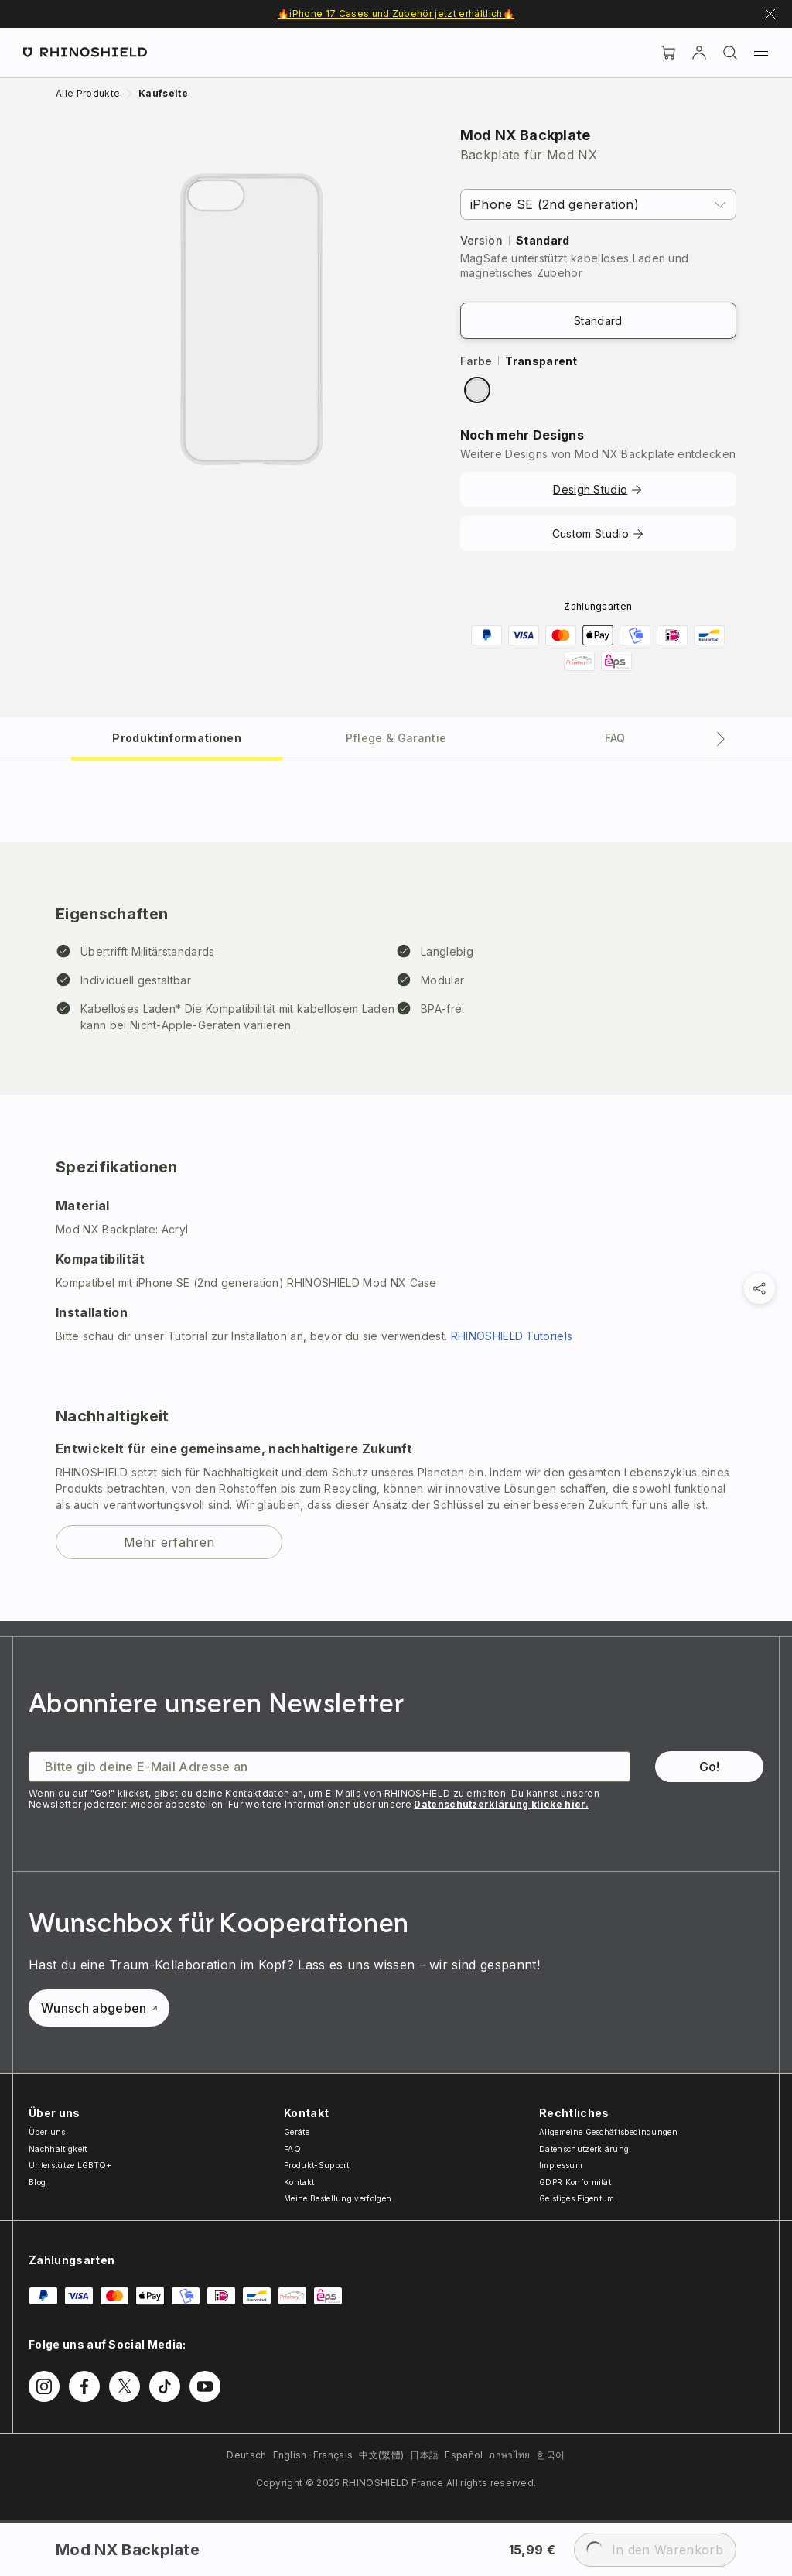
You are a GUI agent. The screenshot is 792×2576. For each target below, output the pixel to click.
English (290, 2455)
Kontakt (299, 2182)
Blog (37, 2182)
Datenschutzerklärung (584, 2149)
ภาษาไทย (509, 2455)
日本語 (424, 2455)
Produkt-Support (317, 2165)
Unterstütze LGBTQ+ (70, 2165)
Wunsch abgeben (99, 2008)
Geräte (296, 2131)
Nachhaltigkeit (58, 2149)
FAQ (292, 2149)
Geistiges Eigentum (577, 2198)
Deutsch (246, 2455)
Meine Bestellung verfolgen (337, 2198)
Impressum (560, 2165)
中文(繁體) (381, 2455)
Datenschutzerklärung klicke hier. (501, 1804)
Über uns (47, 2131)
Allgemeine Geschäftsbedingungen (608, 2131)
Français (333, 2455)
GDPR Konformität (575, 2182)
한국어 (551, 2455)
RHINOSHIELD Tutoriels (512, 1336)
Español (464, 2455)
